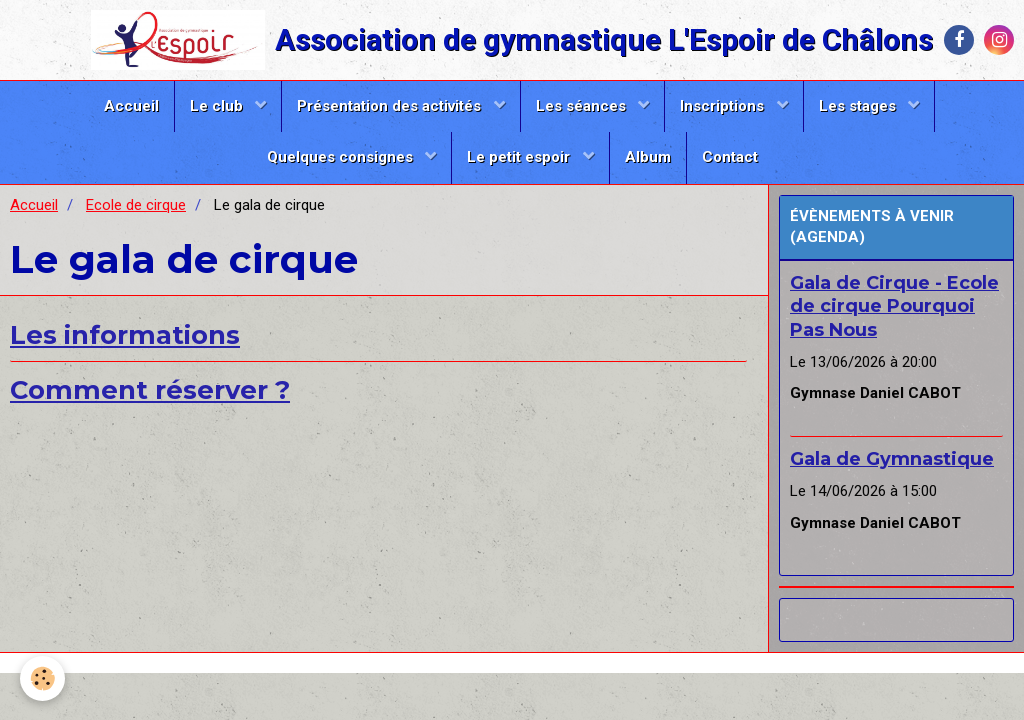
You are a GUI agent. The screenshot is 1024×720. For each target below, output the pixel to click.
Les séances (583, 106)
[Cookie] (42, 678)
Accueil (131, 106)
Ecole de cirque (136, 205)
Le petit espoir (520, 157)
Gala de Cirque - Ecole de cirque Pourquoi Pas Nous (894, 306)
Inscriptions (724, 106)
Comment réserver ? (150, 389)
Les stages (859, 106)
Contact (730, 157)
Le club (218, 106)
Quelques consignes (342, 157)
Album (648, 157)
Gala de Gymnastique (892, 459)
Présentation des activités (391, 106)
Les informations (125, 334)
